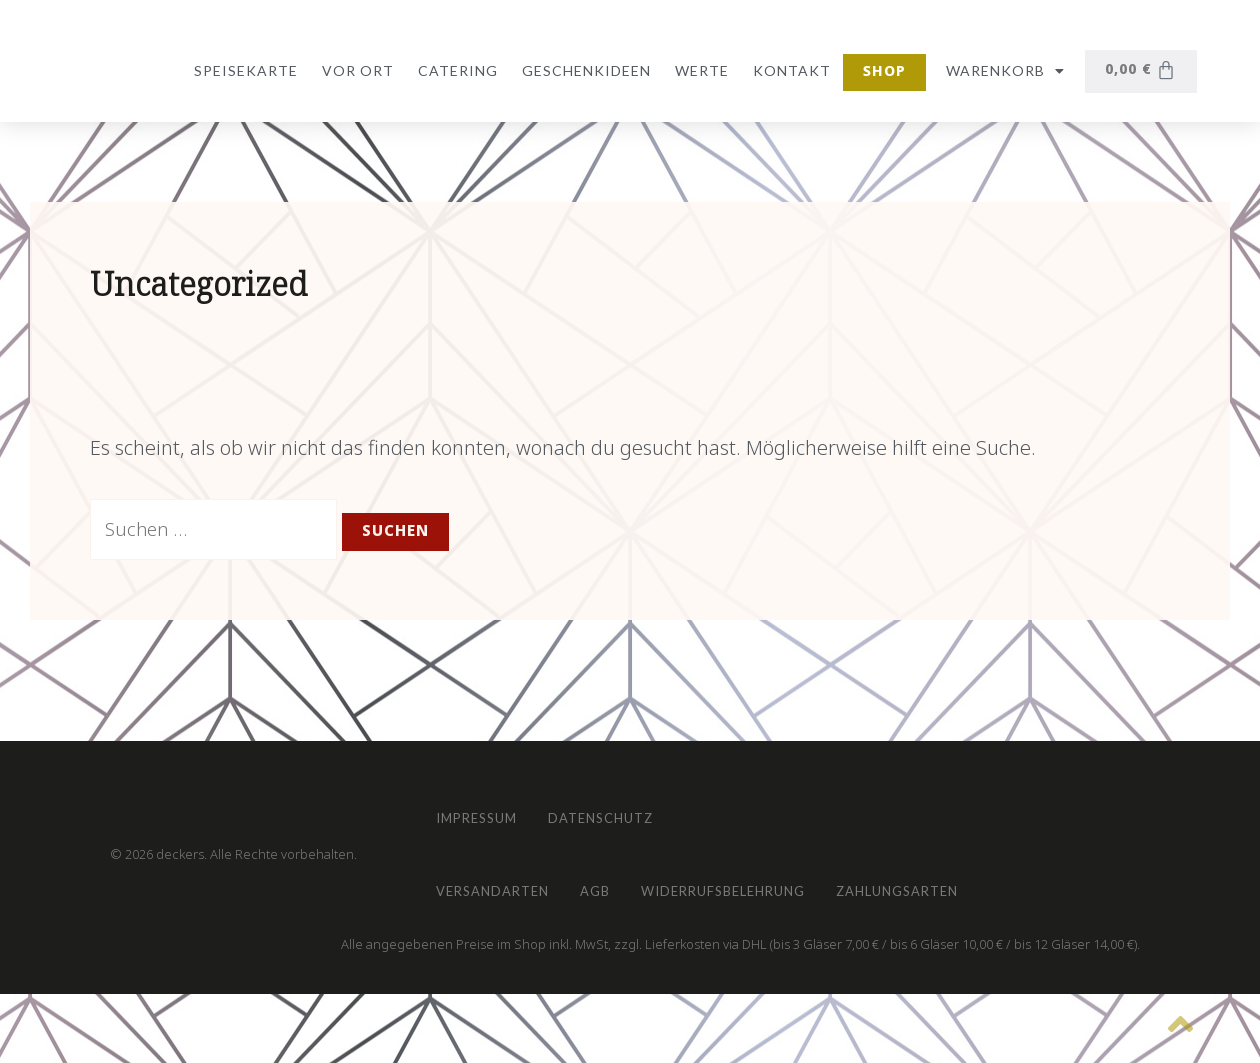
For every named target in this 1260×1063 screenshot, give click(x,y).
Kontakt (788, 70)
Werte (698, 70)
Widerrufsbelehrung (781, 881)
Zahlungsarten (984, 881)
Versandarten (504, 881)
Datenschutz (635, 789)
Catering (454, 70)
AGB (628, 881)
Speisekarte (242, 70)
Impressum (487, 789)
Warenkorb (1001, 71)
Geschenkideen (582, 70)
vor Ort (354, 70)
